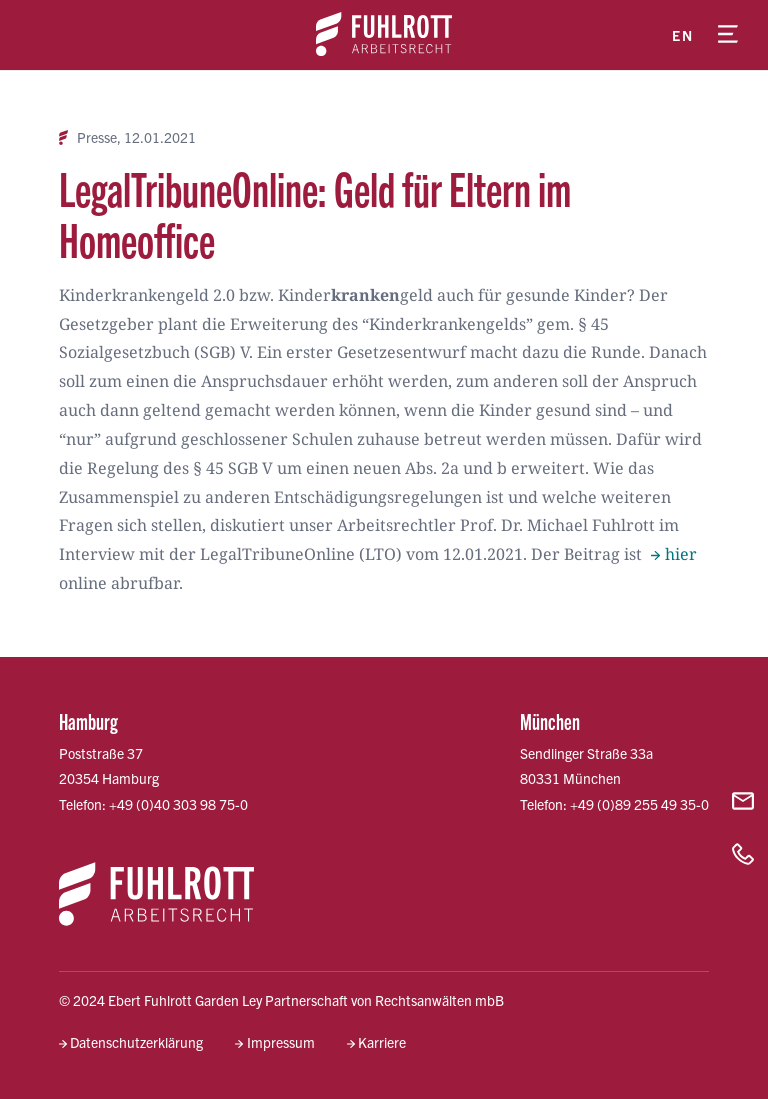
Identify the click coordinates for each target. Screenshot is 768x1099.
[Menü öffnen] (728, 35)
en (682, 35)
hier (681, 554)
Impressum (281, 1042)
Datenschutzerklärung (136, 1042)
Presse (97, 137)
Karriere (382, 1042)
